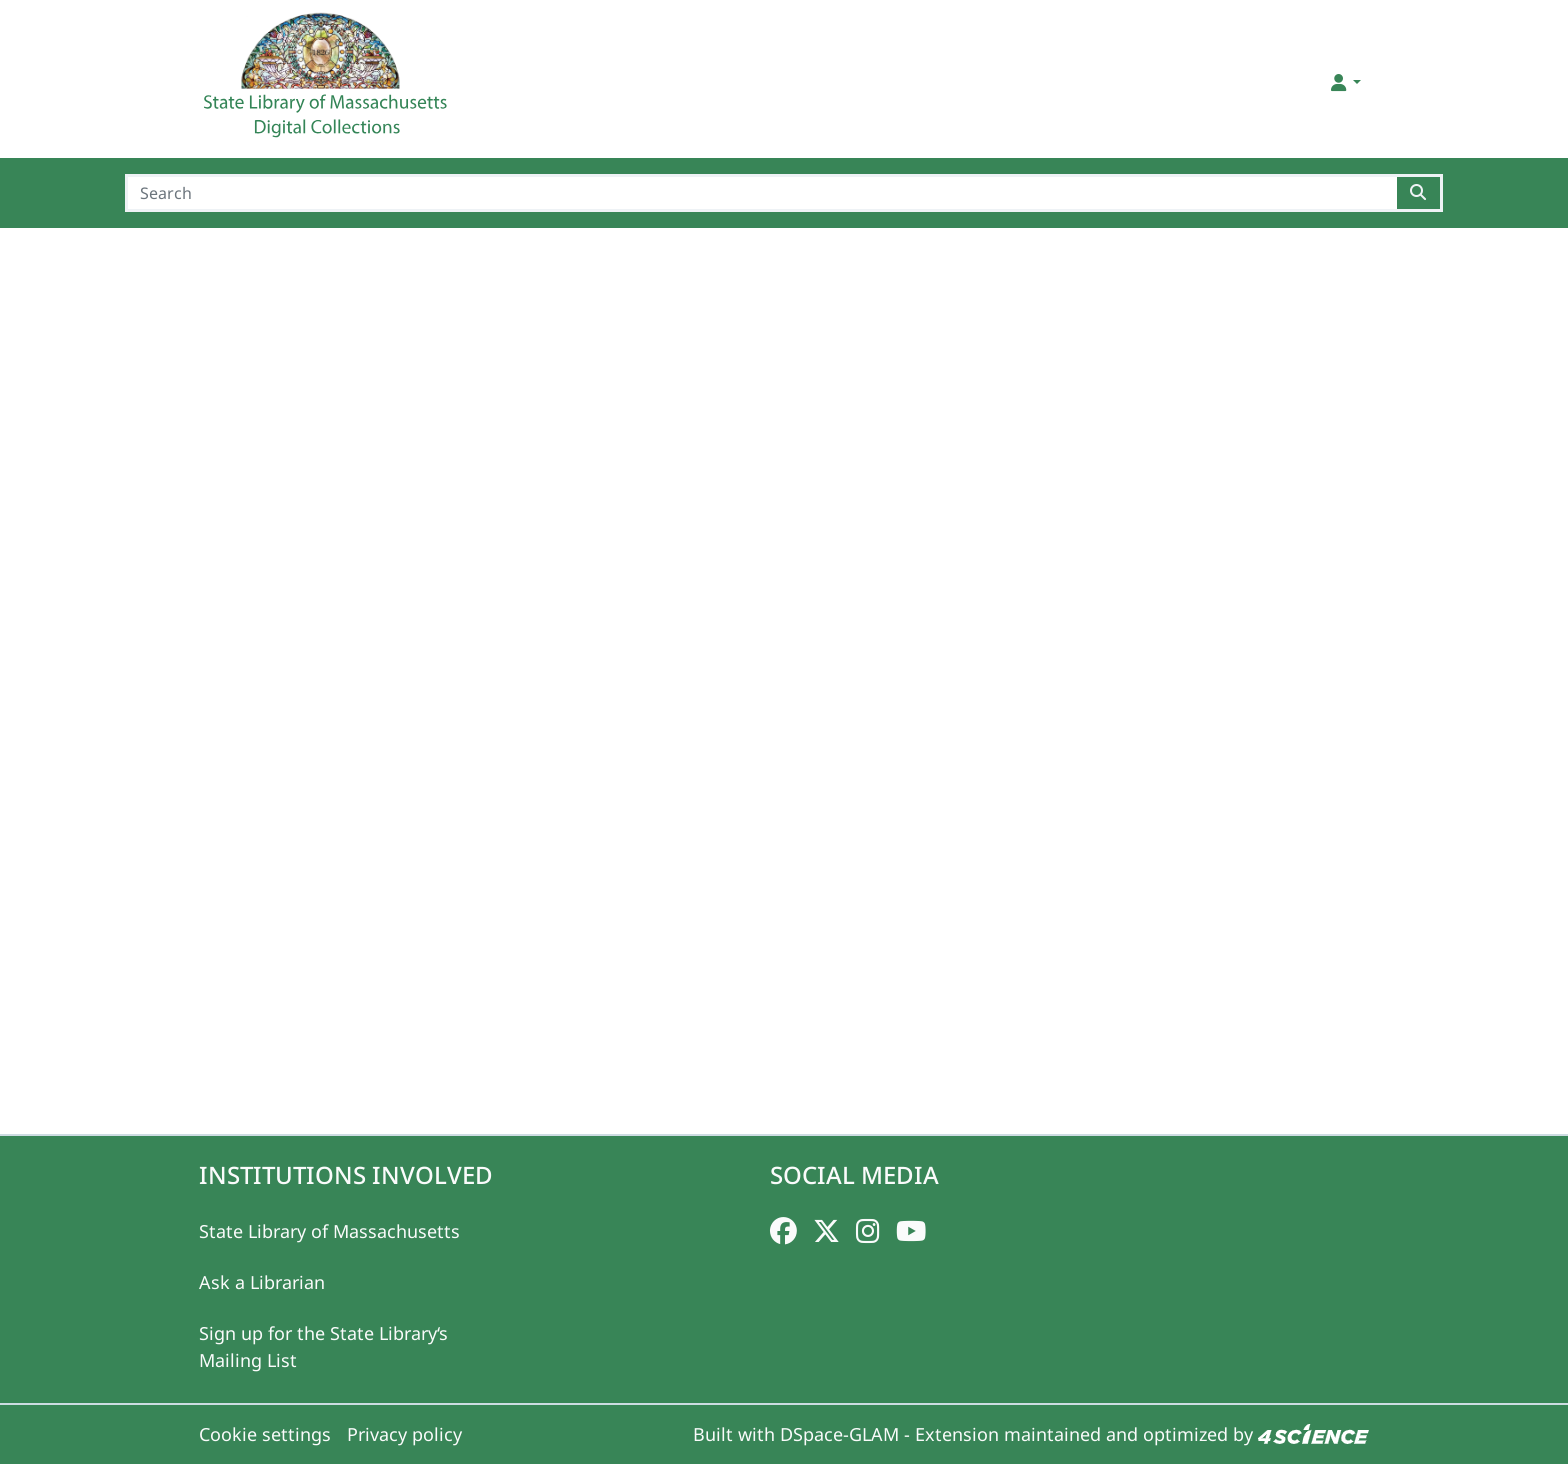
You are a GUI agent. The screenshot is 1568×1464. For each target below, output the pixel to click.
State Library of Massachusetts (329, 1231)
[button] (1344, 82)
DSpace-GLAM (839, 1434)
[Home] (328, 83)
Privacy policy (404, 1434)
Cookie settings (265, 1434)
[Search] (761, 193)
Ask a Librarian (262, 1282)
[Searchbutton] (1419, 193)
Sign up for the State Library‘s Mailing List (323, 1346)
